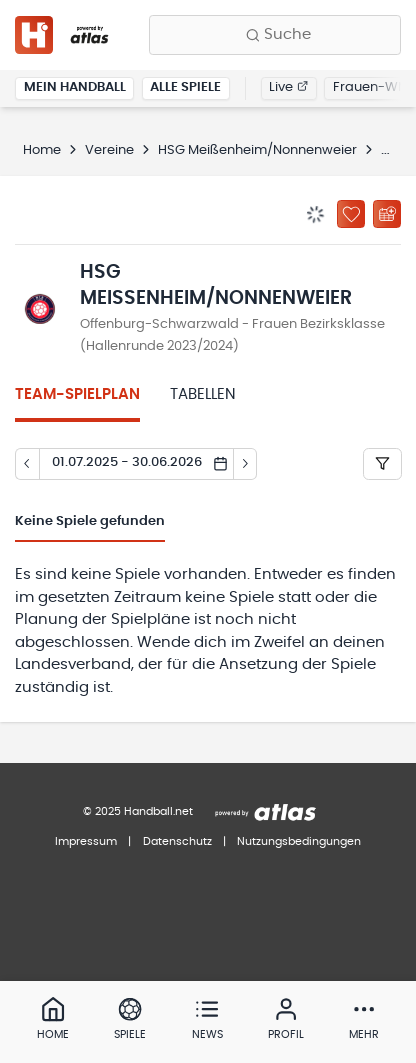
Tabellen (203, 394)
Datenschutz (177, 841)
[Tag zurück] (27, 464)
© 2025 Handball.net (138, 811)
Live (288, 87)
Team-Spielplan (77, 394)
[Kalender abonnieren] (387, 214)
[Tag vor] (246, 464)
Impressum (86, 841)
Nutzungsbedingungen (299, 841)
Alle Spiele (185, 87)
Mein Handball (75, 87)
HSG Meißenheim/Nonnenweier (257, 150)
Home (42, 150)
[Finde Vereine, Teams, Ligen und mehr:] (275, 35)
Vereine (109, 150)
